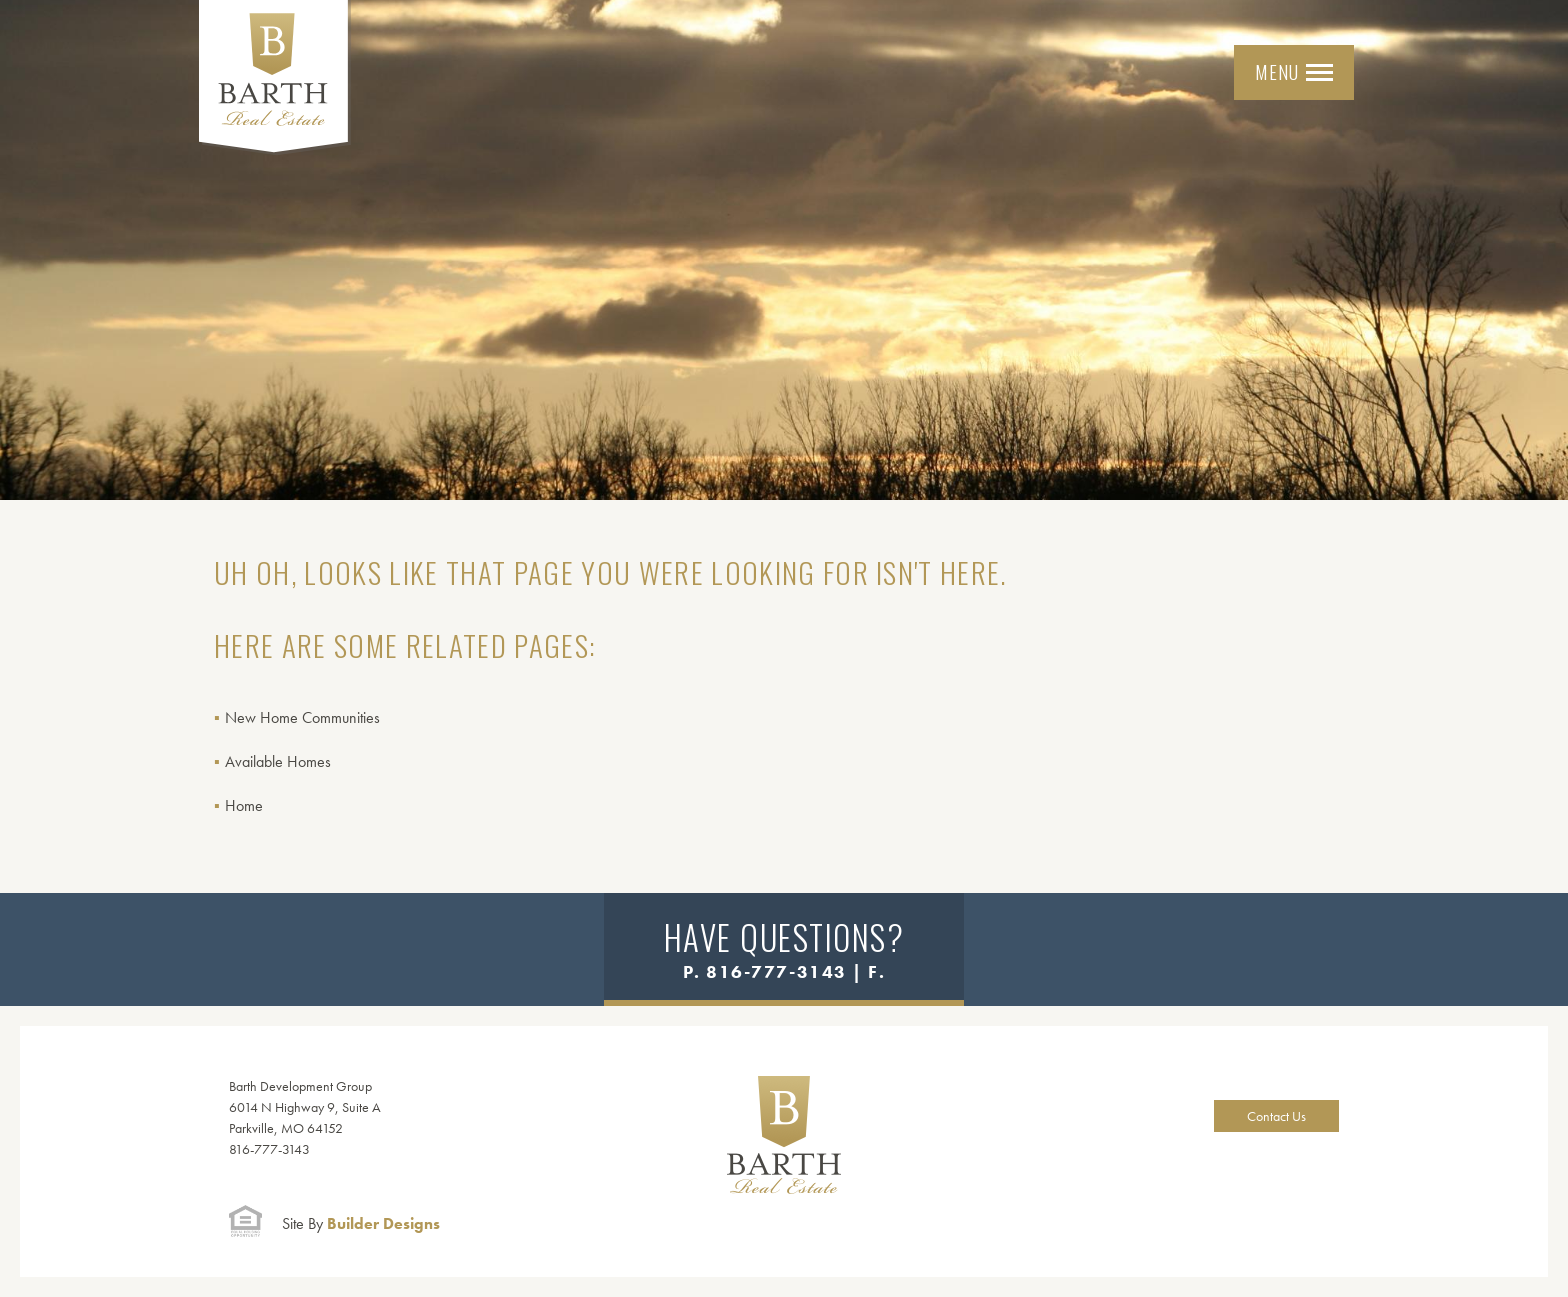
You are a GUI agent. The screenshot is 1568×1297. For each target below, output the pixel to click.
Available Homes (278, 761)
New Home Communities (302, 717)
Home (244, 805)
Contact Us (1276, 1116)
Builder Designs (361, 1223)
